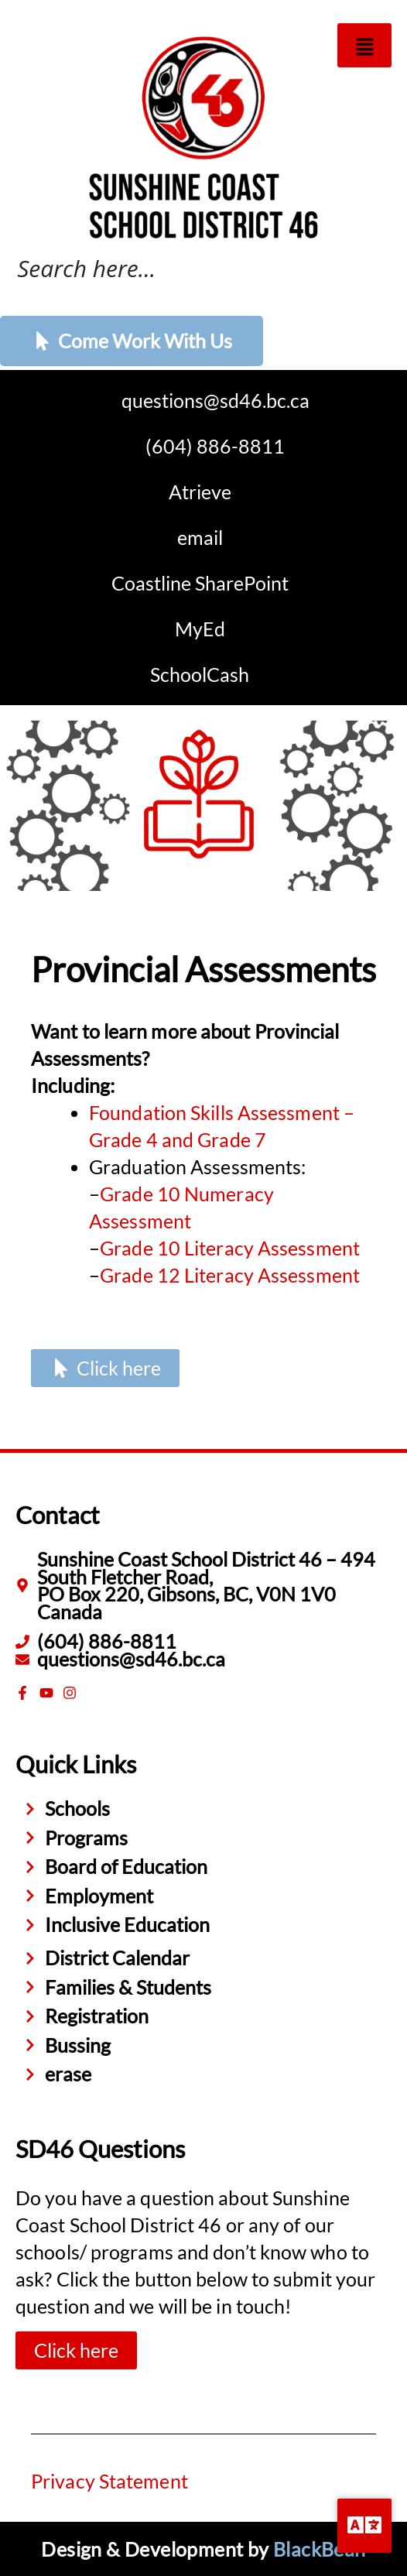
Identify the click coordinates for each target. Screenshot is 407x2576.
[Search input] (185, 266)
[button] (364, 45)
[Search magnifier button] (379, 269)
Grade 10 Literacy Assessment (230, 1247)
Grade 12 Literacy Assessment (230, 1274)
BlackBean (319, 2549)
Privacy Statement (109, 2480)
